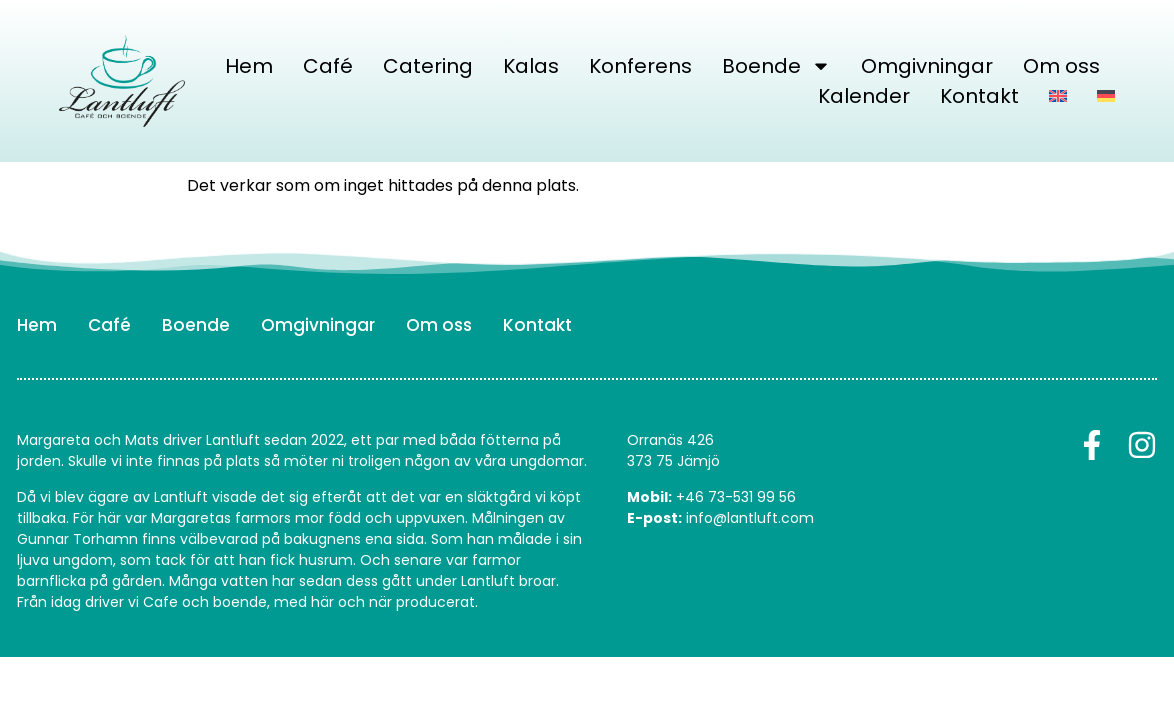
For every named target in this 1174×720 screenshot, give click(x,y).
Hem (249, 66)
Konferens (640, 66)
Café (328, 66)
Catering (428, 66)
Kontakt (979, 96)
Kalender (864, 96)
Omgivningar (927, 66)
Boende (776, 66)
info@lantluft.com (750, 518)
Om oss (1061, 66)
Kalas (531, 66)
